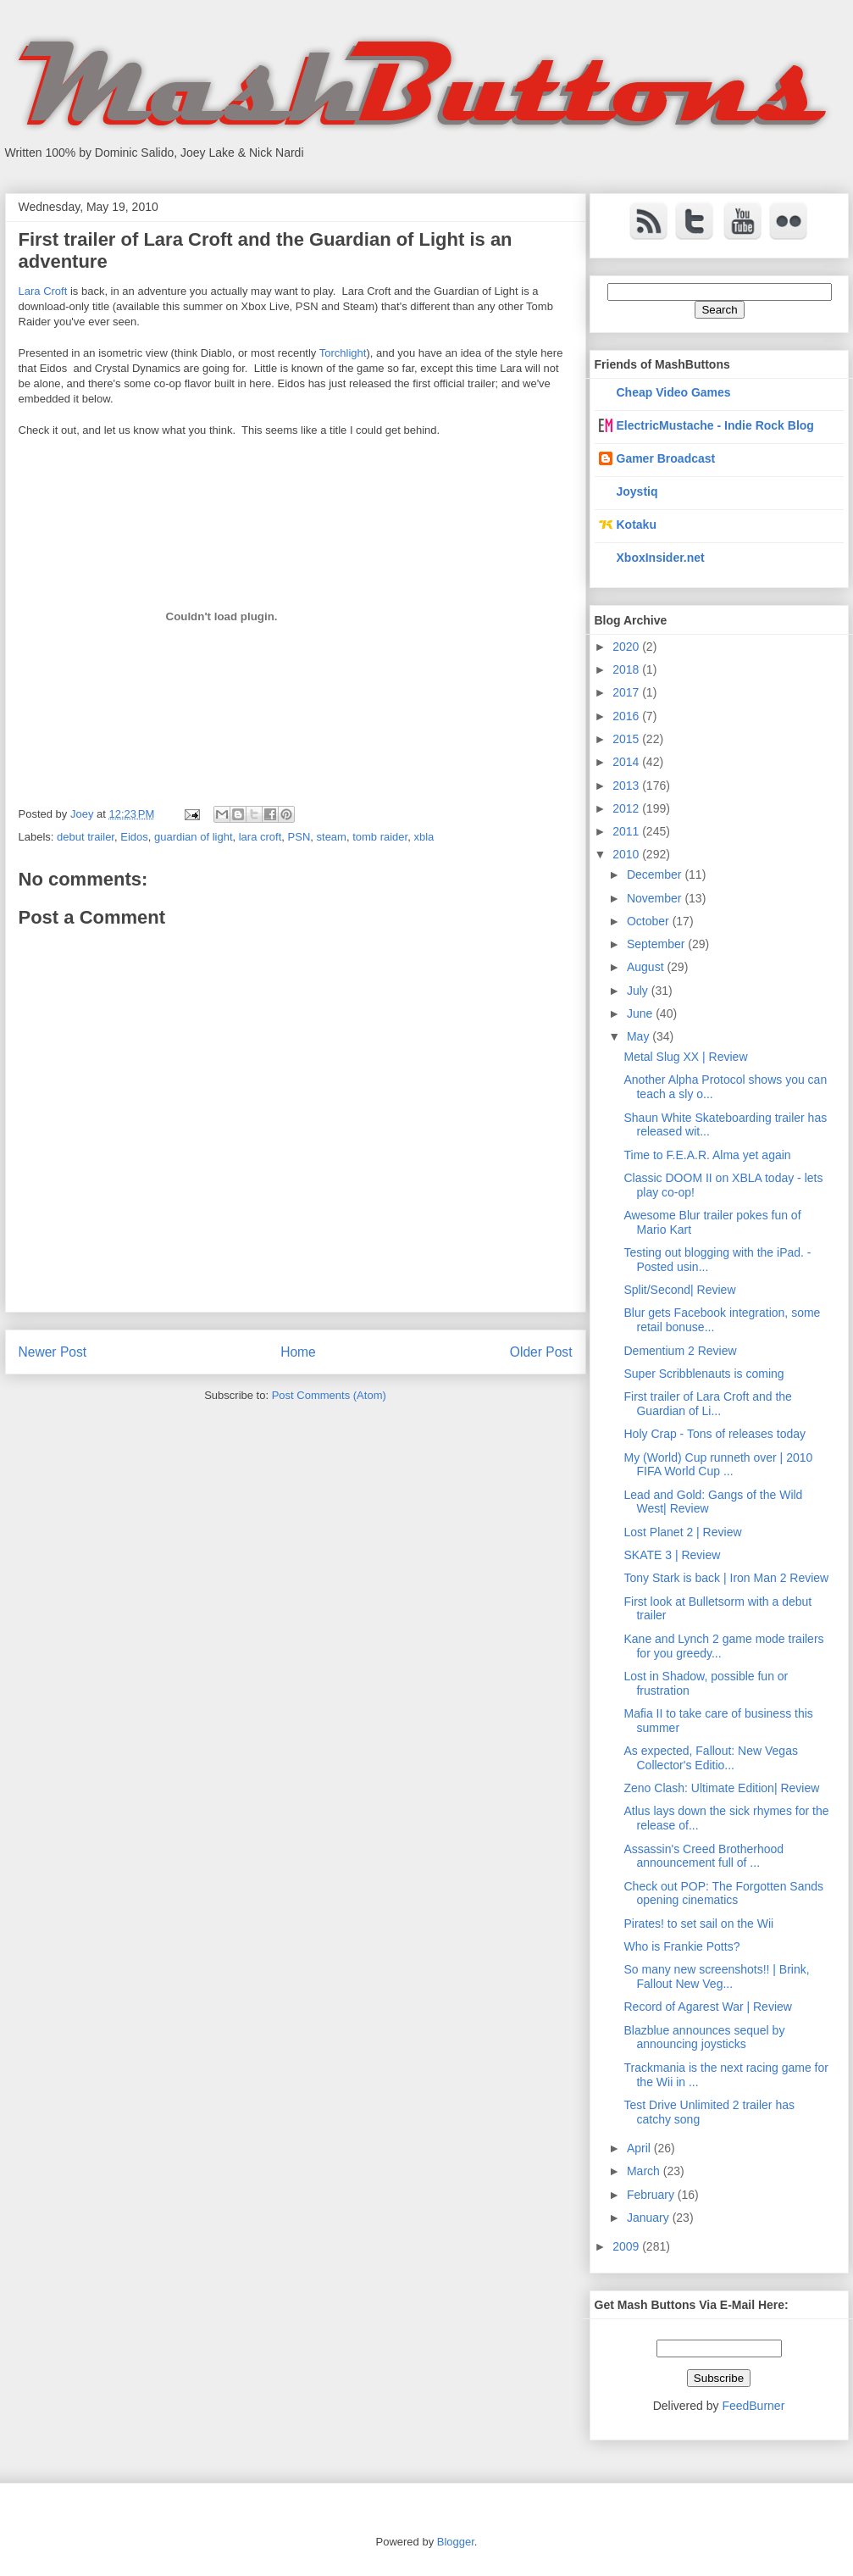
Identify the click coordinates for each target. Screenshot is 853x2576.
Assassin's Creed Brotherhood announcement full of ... (703, 1856)
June (641, 1013)
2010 (627, 854)
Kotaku (636, 524)
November (655, 898)
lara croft (260, 836)
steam (331, 836)
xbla (423, 836)
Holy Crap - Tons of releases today (714, 1434)
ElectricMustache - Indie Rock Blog (715, 425)
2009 (627, 2246)
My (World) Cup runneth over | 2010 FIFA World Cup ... (717, 1465)
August (647, 967)
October (650, 921)
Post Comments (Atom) (329, 1395)
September (657, 944)
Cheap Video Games (674, 392)
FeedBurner (753, 2405)
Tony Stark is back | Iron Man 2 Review (725, 1578)
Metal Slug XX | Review (685, 1056)
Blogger (455, 2541)
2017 (627, 692)
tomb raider (379, 836)
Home (298, 1352)
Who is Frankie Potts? (681, 1946)
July (639, 990)
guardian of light (193, 836)
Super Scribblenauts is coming (703, 1373)
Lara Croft (43, 291)
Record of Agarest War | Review (707, 2006)
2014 (627, 762)
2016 (627, 716)
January (650, 2217)
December (655, 874)
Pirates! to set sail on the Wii (698, 1923)
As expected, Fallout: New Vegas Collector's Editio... (710, 1758)
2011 (627, 831)
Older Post (541, 1352)
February (652, 2194)
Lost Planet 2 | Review (682, 1532)
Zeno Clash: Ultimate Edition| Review (721, 1788)
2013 (627, 785)
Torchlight (343, 353)
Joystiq (637, 491)
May (639, 1036)
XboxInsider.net (661, 557)
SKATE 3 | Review (671, 1555)
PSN (299, 836)
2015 (627, 739)
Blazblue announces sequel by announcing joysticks (703, 2037)
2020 (627, 646)
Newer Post (53, 1352)
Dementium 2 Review (679, 1350)
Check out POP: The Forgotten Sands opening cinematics (723, 1893)
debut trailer (85, 836)
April (640, 2148)
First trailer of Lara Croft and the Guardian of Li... (707, 1404)
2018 (627, 669)
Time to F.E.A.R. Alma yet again (706, 1155)
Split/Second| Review (679, 1289)
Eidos (134, 836)
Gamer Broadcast (666, 458)
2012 (627, 808)
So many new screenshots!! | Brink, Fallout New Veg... (716, 1976)
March (645, 2171)
